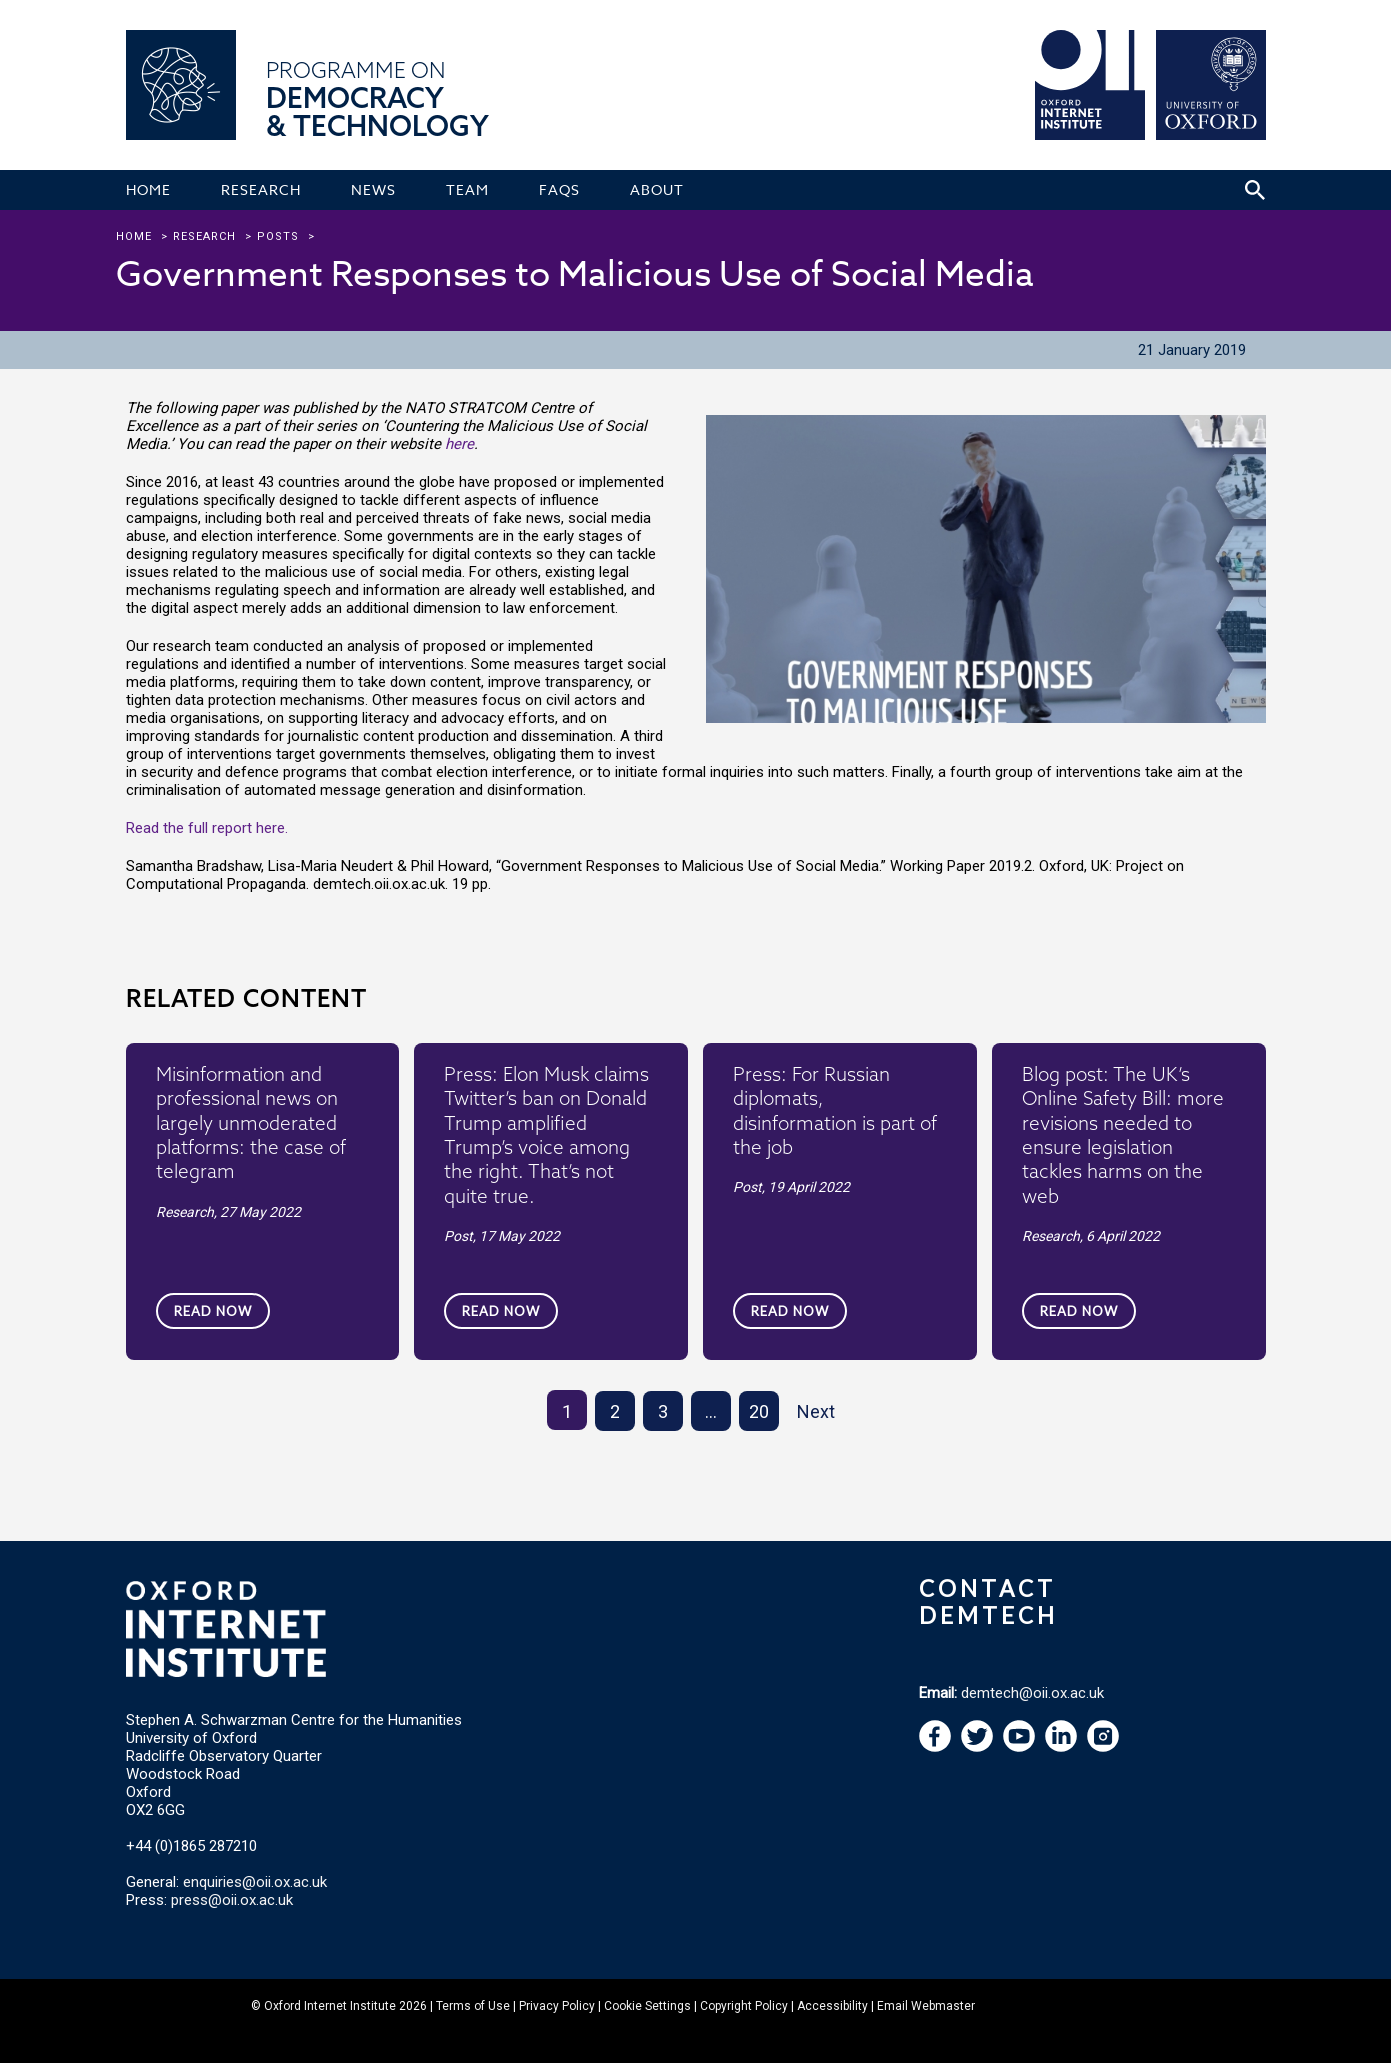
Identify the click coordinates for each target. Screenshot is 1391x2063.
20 (759, 1411)
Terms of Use (473, 2006)
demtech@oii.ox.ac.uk (1032, 1693)
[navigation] (1019, 1747)
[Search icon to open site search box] (1255, 190)
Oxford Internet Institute (330, 2006)
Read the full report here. (207, 828)
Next (816, 1411)
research (204, 236)
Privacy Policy (557, 2006)
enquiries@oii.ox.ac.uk (255, 1882)
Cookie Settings (647, 2006)
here (459, 444)
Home (134, 236)
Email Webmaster (926, 2006)
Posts (278, 236)
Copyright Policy (744, 2006)
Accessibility (832, 2006)
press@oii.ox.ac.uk (232, 1900)
